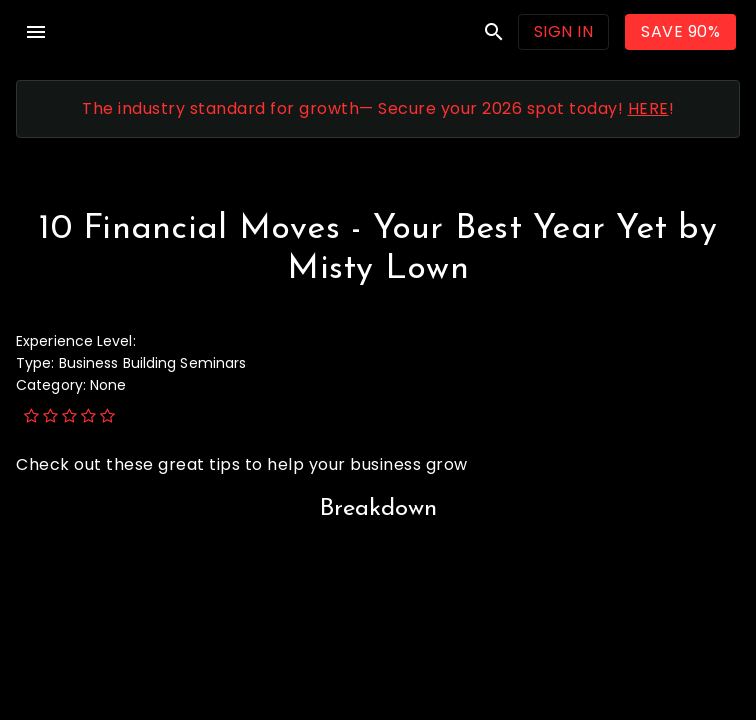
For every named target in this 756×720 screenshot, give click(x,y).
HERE (648, 108)
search (494, 32)
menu (36, 32)
